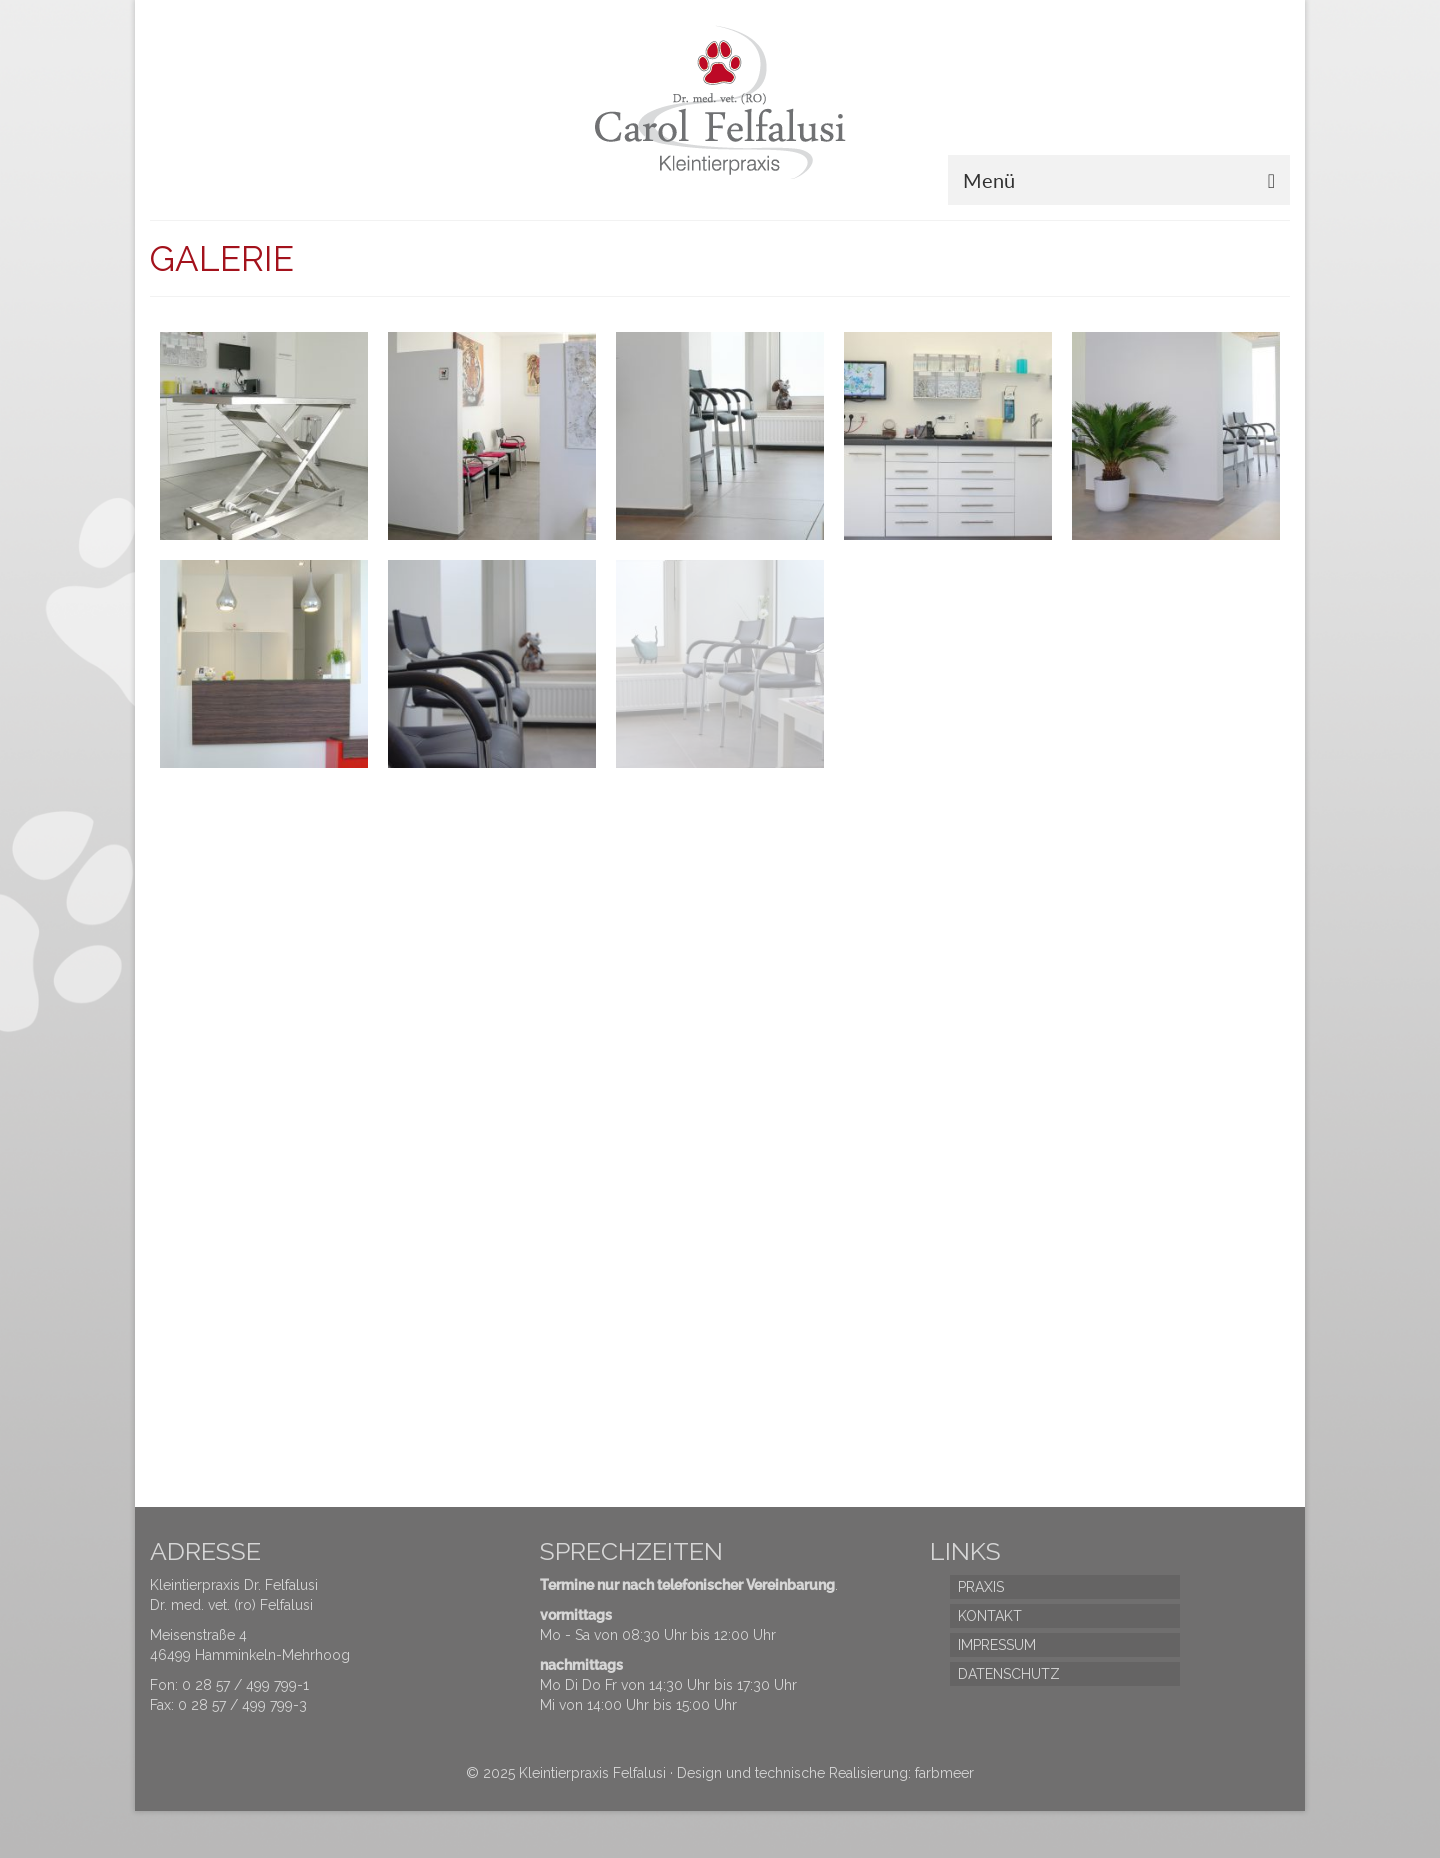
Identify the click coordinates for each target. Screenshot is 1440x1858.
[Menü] (1119, 180)
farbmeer (944, 1773)
